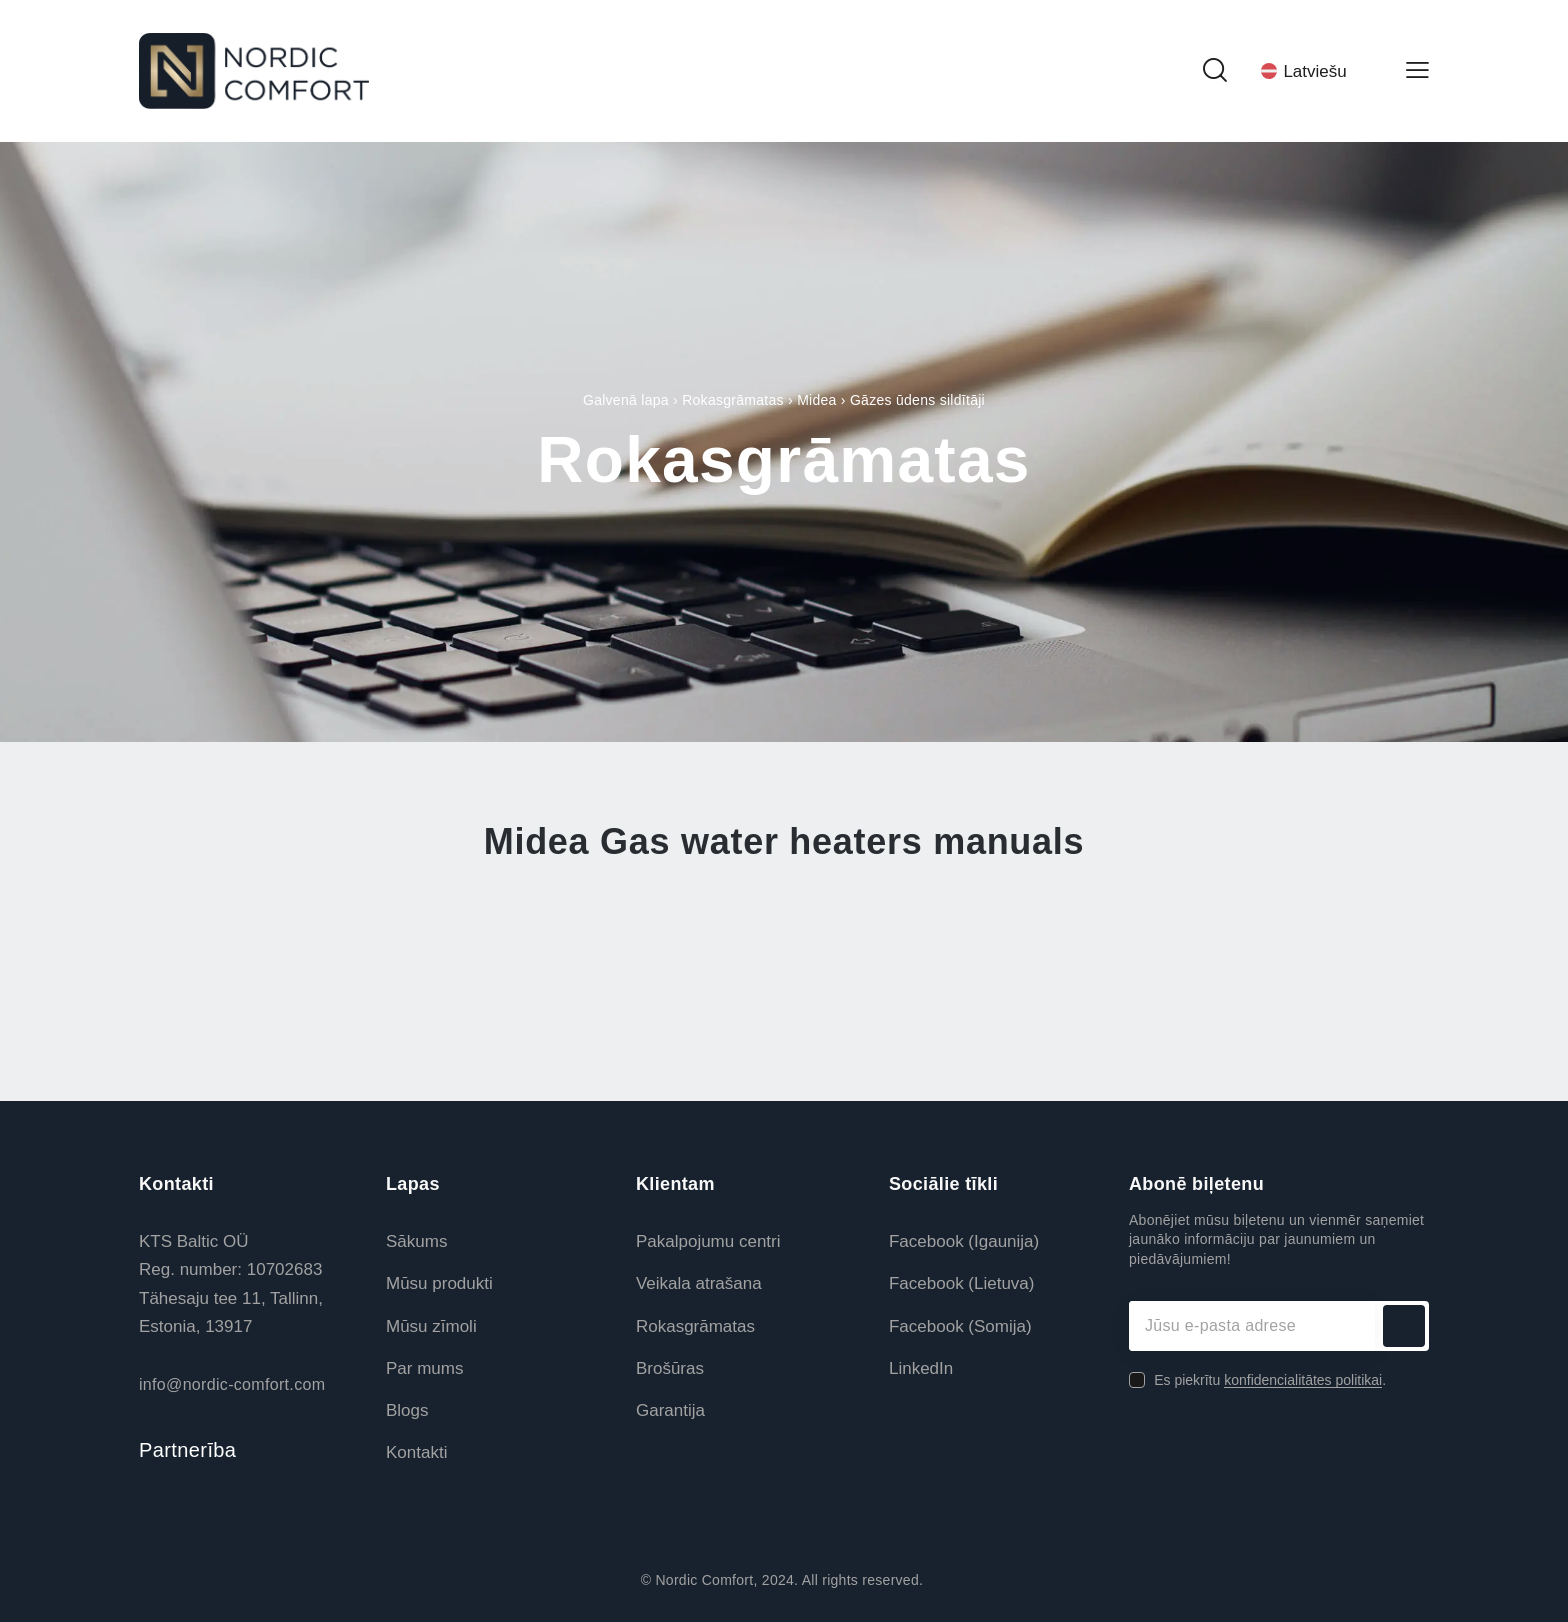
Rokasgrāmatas (733, 400)
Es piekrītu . (1270, 1380)
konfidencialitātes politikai (1303, 1380)
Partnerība (187, 1450)
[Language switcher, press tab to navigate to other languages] (1316, 71)
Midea (817, 400)
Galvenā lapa (626, 400)
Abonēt (1404, 1326)
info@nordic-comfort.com (232, 1384)
